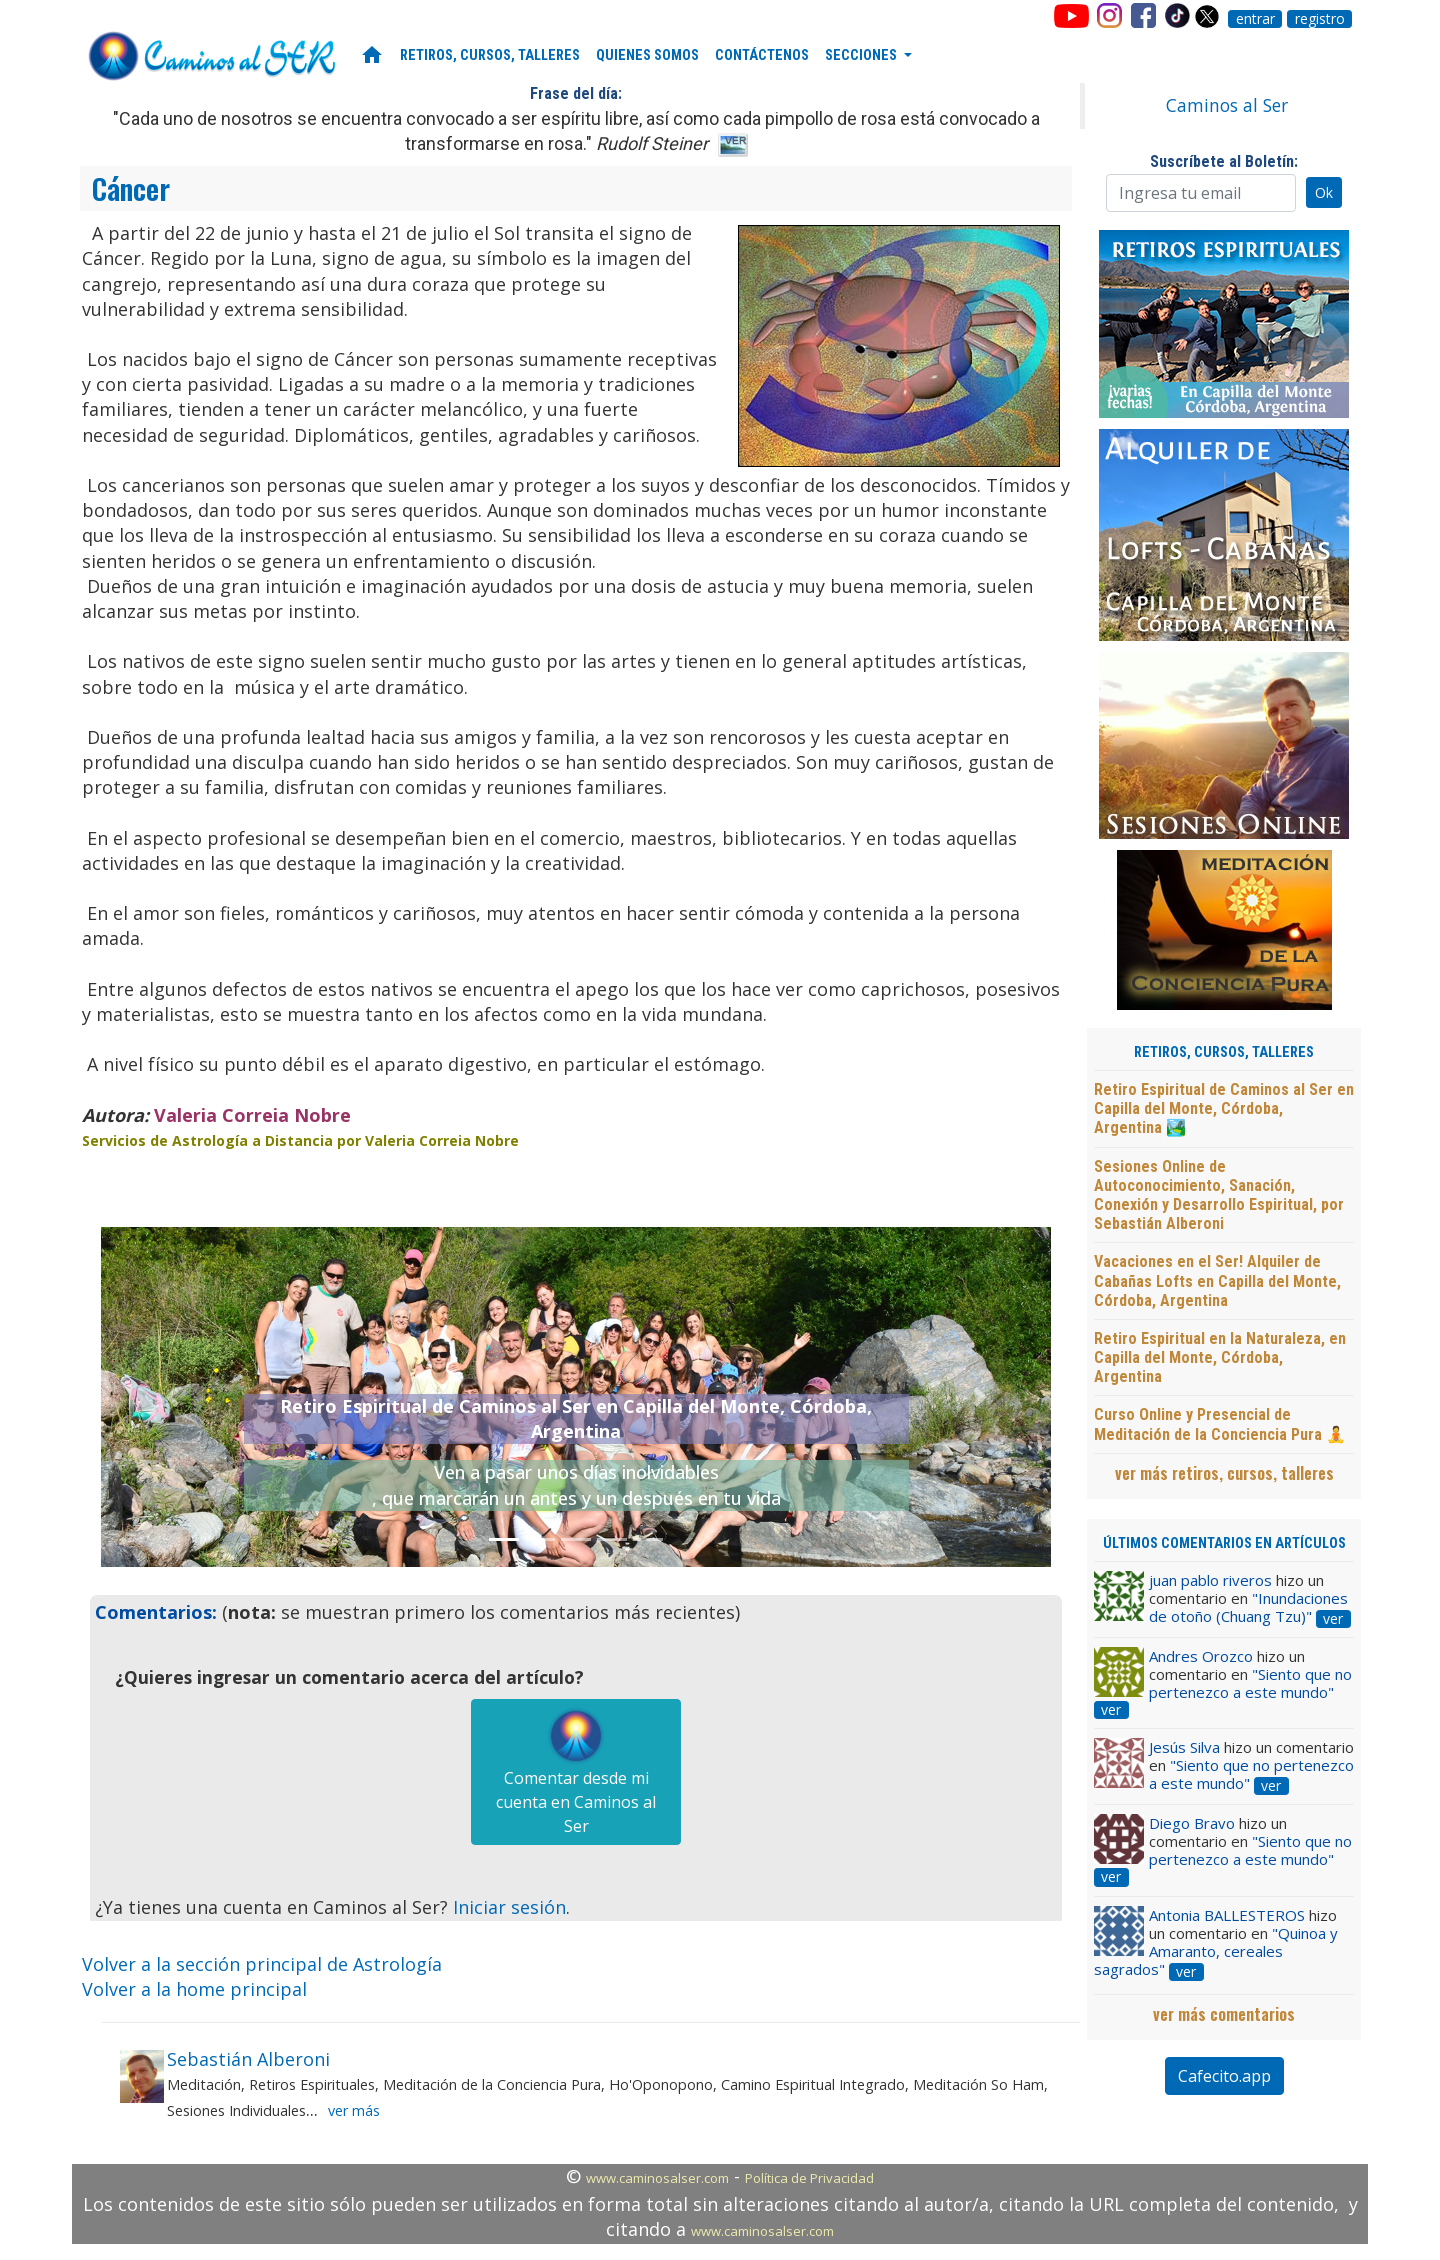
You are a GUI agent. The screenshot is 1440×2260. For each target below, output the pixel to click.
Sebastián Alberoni (248, 2059)
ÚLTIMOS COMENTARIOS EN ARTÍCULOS (1224, 1543)
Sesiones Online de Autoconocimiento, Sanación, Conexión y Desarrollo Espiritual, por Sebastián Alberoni (1219, 1195)
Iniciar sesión (509, 1907)
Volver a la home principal (194, 1989)
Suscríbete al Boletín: (1224, 161)
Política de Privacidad (809, 2178)
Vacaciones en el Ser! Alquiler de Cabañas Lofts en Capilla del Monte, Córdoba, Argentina (1217, 1280)
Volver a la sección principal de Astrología (262, 1964)
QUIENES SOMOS (647, 55)
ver (1333, 1619)
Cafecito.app (1224, 2076)
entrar (1255, 19)
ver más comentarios (1224, 2014)
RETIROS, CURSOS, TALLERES (490, 55)
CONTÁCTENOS (762, 55)
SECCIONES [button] (862, 55)
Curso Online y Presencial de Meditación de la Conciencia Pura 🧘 (1220, 1424)
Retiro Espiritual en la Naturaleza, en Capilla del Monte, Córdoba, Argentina (1220, 1357)
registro (1320, 19)
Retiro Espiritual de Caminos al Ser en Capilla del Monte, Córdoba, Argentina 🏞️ (1224, 1108)
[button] (172, 1396)
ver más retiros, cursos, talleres (1224, 1473)
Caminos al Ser (1227, 105)
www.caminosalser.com (657, 2178)
